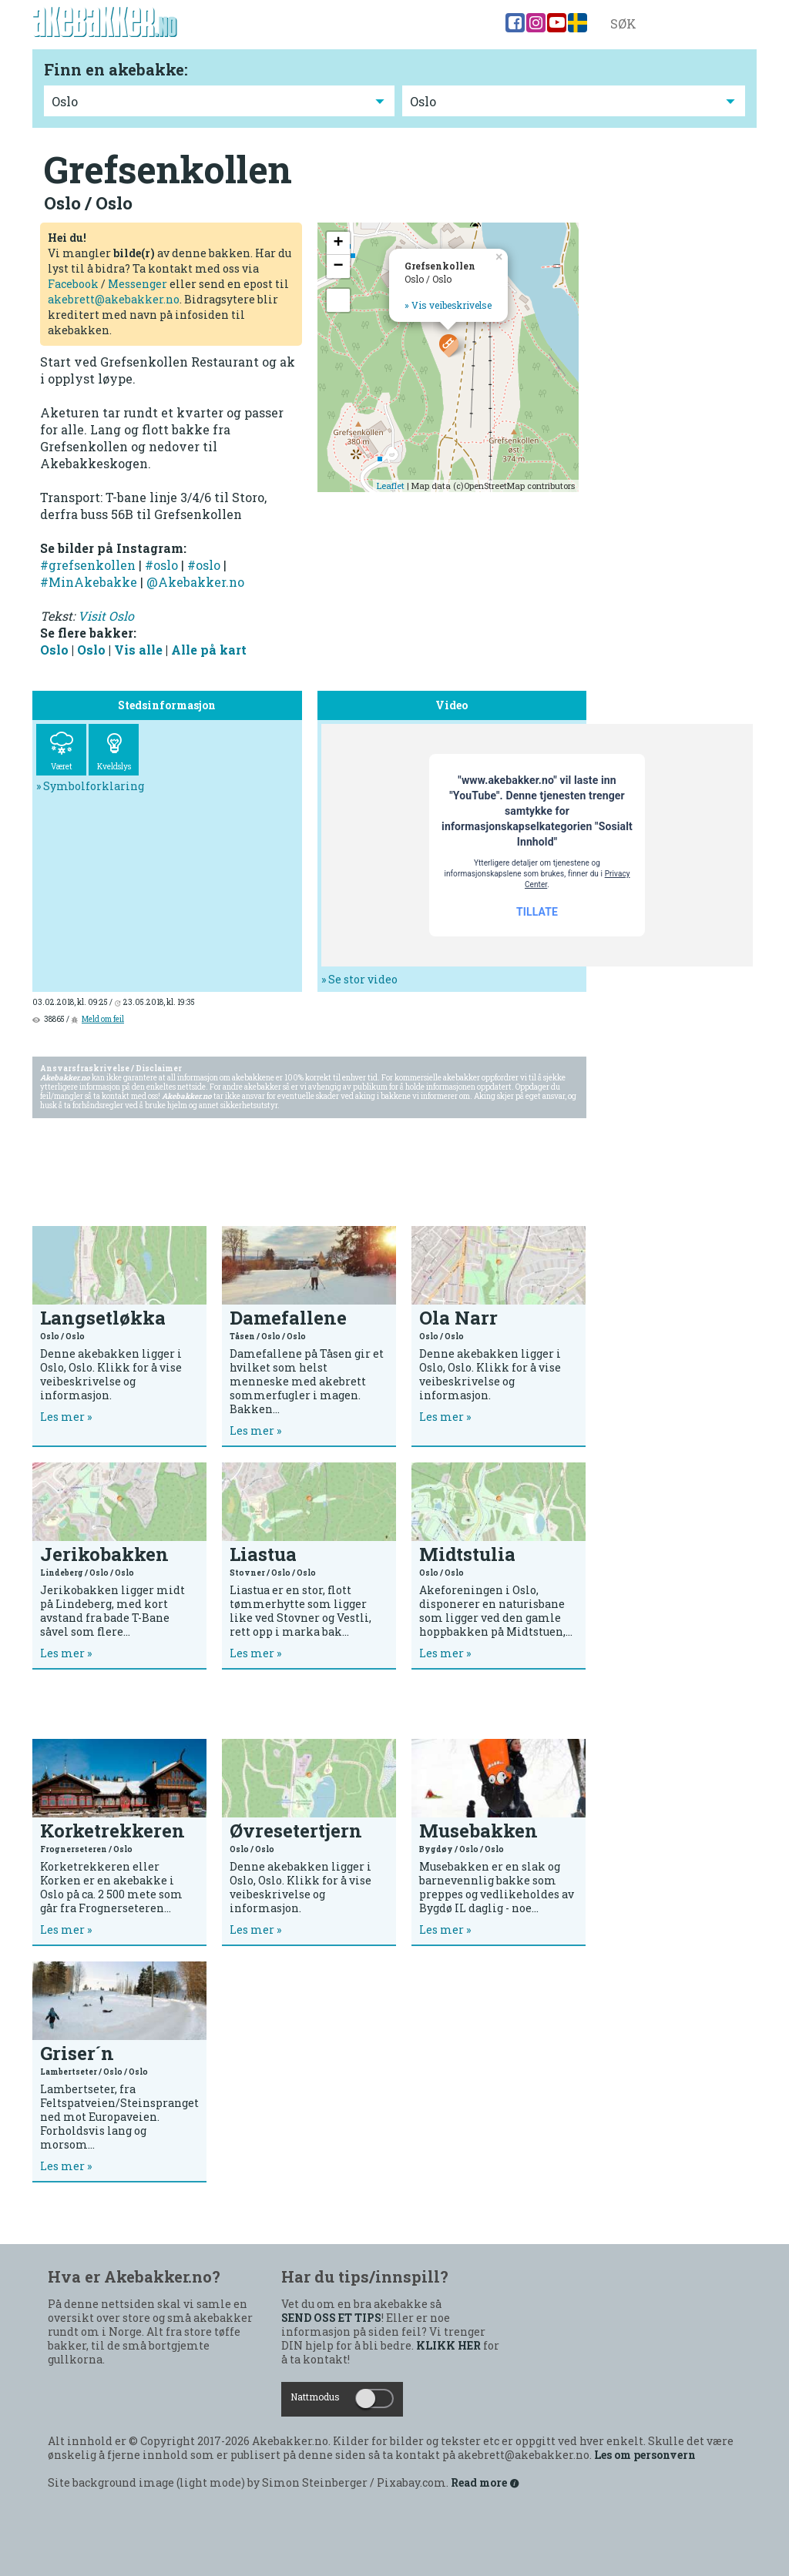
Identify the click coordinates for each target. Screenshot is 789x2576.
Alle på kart (209, 649)
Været (61, 752)
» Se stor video (359, 979)
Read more (485, 2483)
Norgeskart (372, 24)
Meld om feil (103, 1019)
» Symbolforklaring (90, 786)
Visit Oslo (106, 616)
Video (434, 24)
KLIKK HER (448, 2346)
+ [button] (338, 243)
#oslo (161, 565)
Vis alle (138, 649)
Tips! (247, 24)
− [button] (338, 266)
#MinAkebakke (88, 582)
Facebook (73, 283)
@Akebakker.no (195, 582)
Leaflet (391, 485)
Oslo (54, 649)
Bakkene (300, 24)
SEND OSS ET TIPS (331, 2318)
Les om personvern (645, 2455)
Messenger (137, 283)
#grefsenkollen (88, 565)
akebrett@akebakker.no (114, 299)
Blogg (480, 24)
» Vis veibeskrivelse (448, 305)
